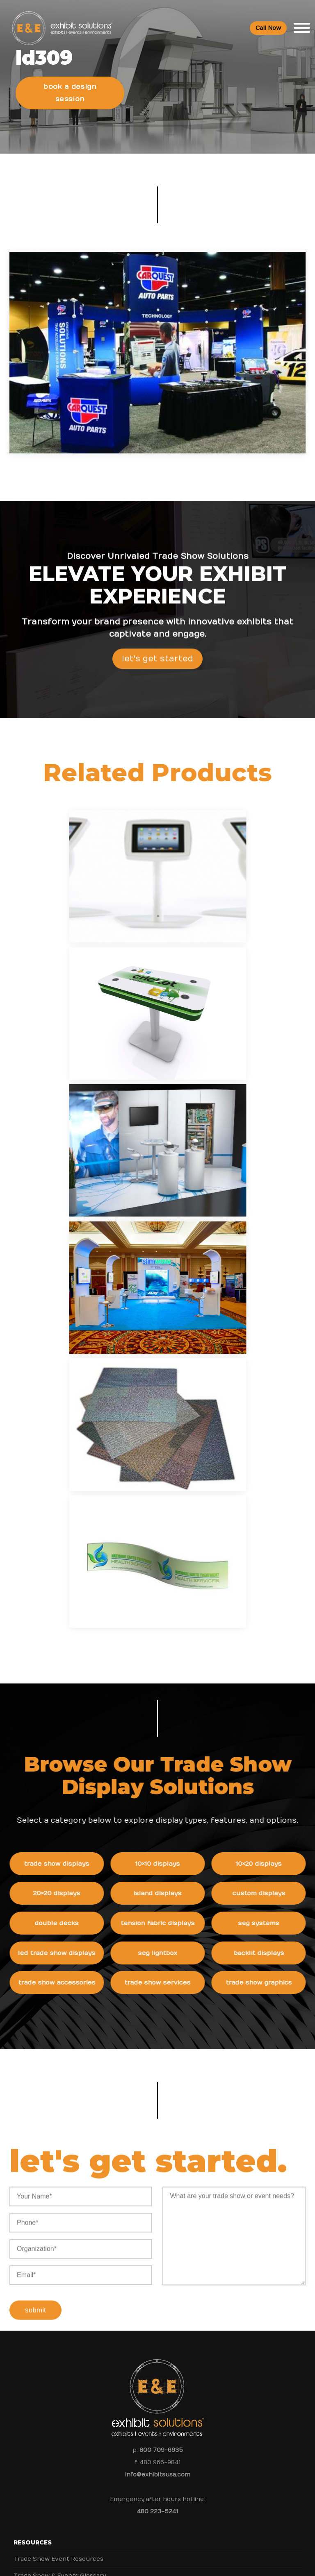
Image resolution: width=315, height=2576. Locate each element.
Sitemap (26, 2408)
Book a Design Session (71, 91)
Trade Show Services (180, 1494)
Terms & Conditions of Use (226, 2561)
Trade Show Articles (44, 2139)
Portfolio (27, 2156)
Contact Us (30, 2391)
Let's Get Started (157, 674)
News (23, 2190)
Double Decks (78, 1433)
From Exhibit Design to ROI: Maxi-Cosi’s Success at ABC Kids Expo (112, 2257)
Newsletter (31, 2357)
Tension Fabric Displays (180, 1433)
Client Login (31, 2173)
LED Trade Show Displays (78, 1463)
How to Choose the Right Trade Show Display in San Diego (101, 2223)
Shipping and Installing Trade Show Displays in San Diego (99, 2206)
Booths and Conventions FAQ (58, 2441)
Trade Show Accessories (78, 1494)
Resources (33, 2055)
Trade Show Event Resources (58, 2072)
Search (24, 2374)
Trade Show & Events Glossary (60, 2089)
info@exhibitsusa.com (157, 1988)
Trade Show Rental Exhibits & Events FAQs (78, 2458)
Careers (25, 2307)
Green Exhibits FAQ (43, 2509)
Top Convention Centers (51, 2122)
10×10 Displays (180, 1372)
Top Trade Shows (40, 2105)
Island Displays (180, 1403)
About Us (30, 2274)
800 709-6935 (161, 1963)
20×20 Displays (78, 1403)
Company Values (39, 2290)
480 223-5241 (157, 2024)
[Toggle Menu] (302, 29)
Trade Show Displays (78, 1372)
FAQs (22, 2425)
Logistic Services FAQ (46, 2492)
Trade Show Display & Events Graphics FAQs (80, 2475)
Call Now (268, 28)
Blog (20, 2341)
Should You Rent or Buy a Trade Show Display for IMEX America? (111, 2240)
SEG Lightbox (180, 1463)
